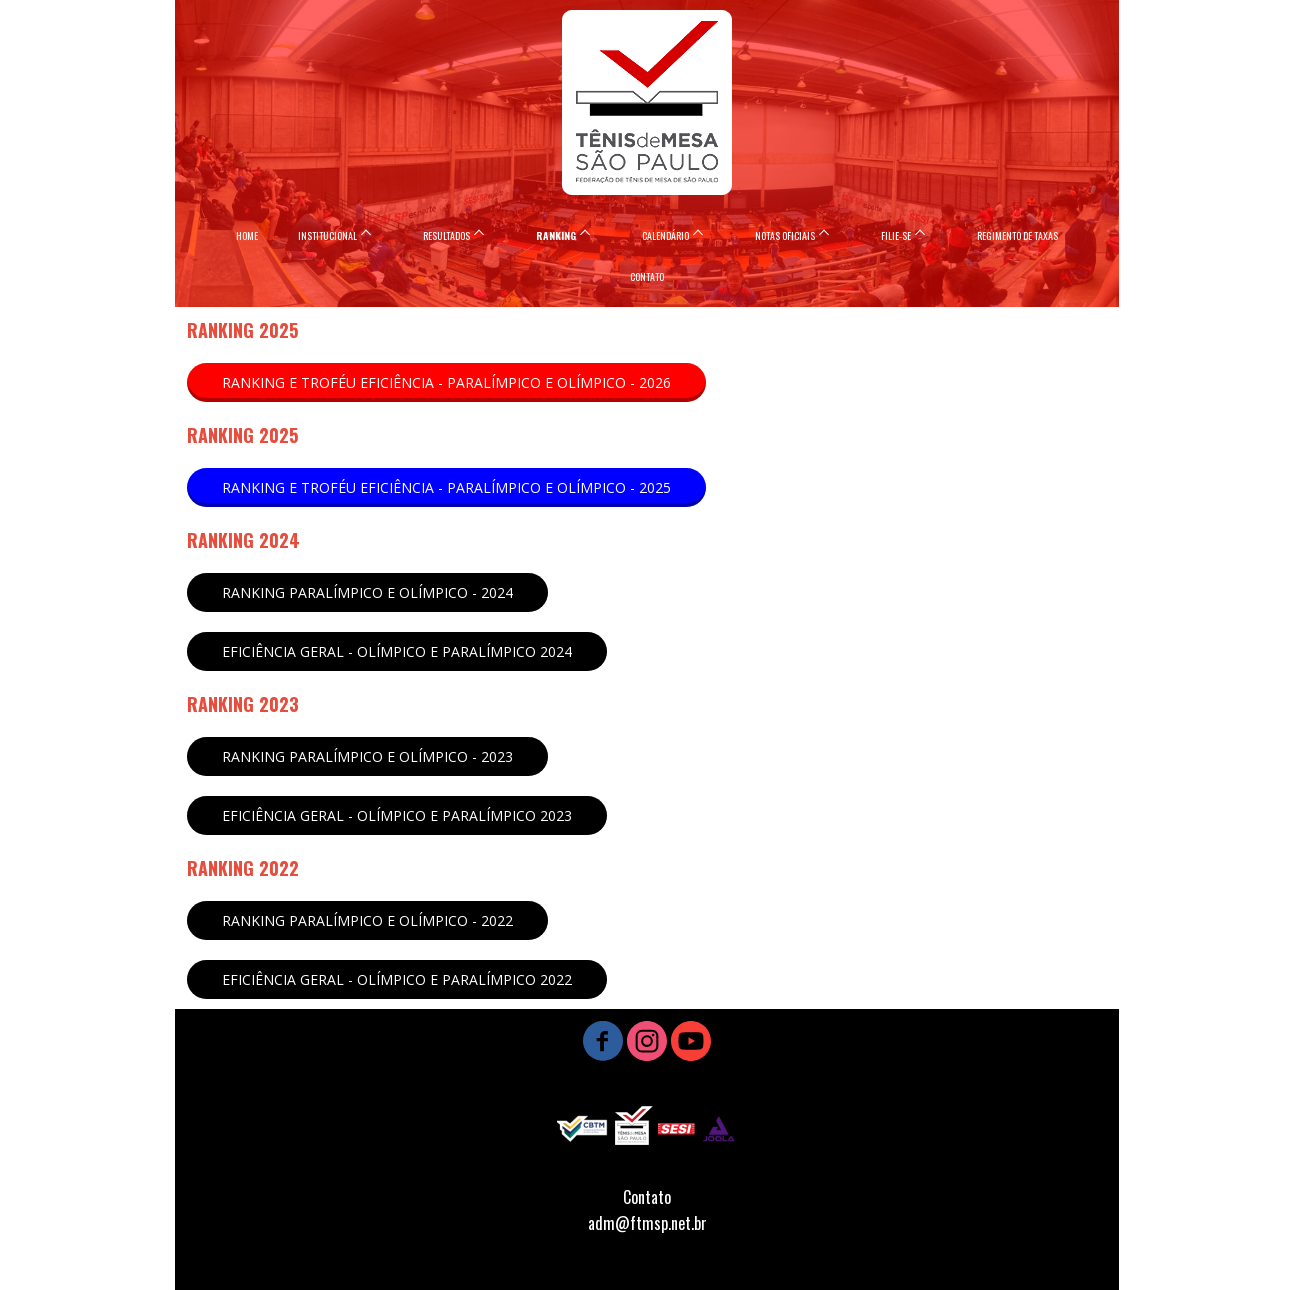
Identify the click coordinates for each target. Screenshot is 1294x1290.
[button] (446, 382)
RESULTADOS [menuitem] (446, 235)
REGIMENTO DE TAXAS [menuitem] (1017, 235)
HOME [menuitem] (247, 235)
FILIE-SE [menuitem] (896, 235)
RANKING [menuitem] (556, 235)
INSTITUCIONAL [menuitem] (327, 235)
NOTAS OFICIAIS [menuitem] (785, 235)
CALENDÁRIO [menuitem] (665, 235)
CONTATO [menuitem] (647, 276)
